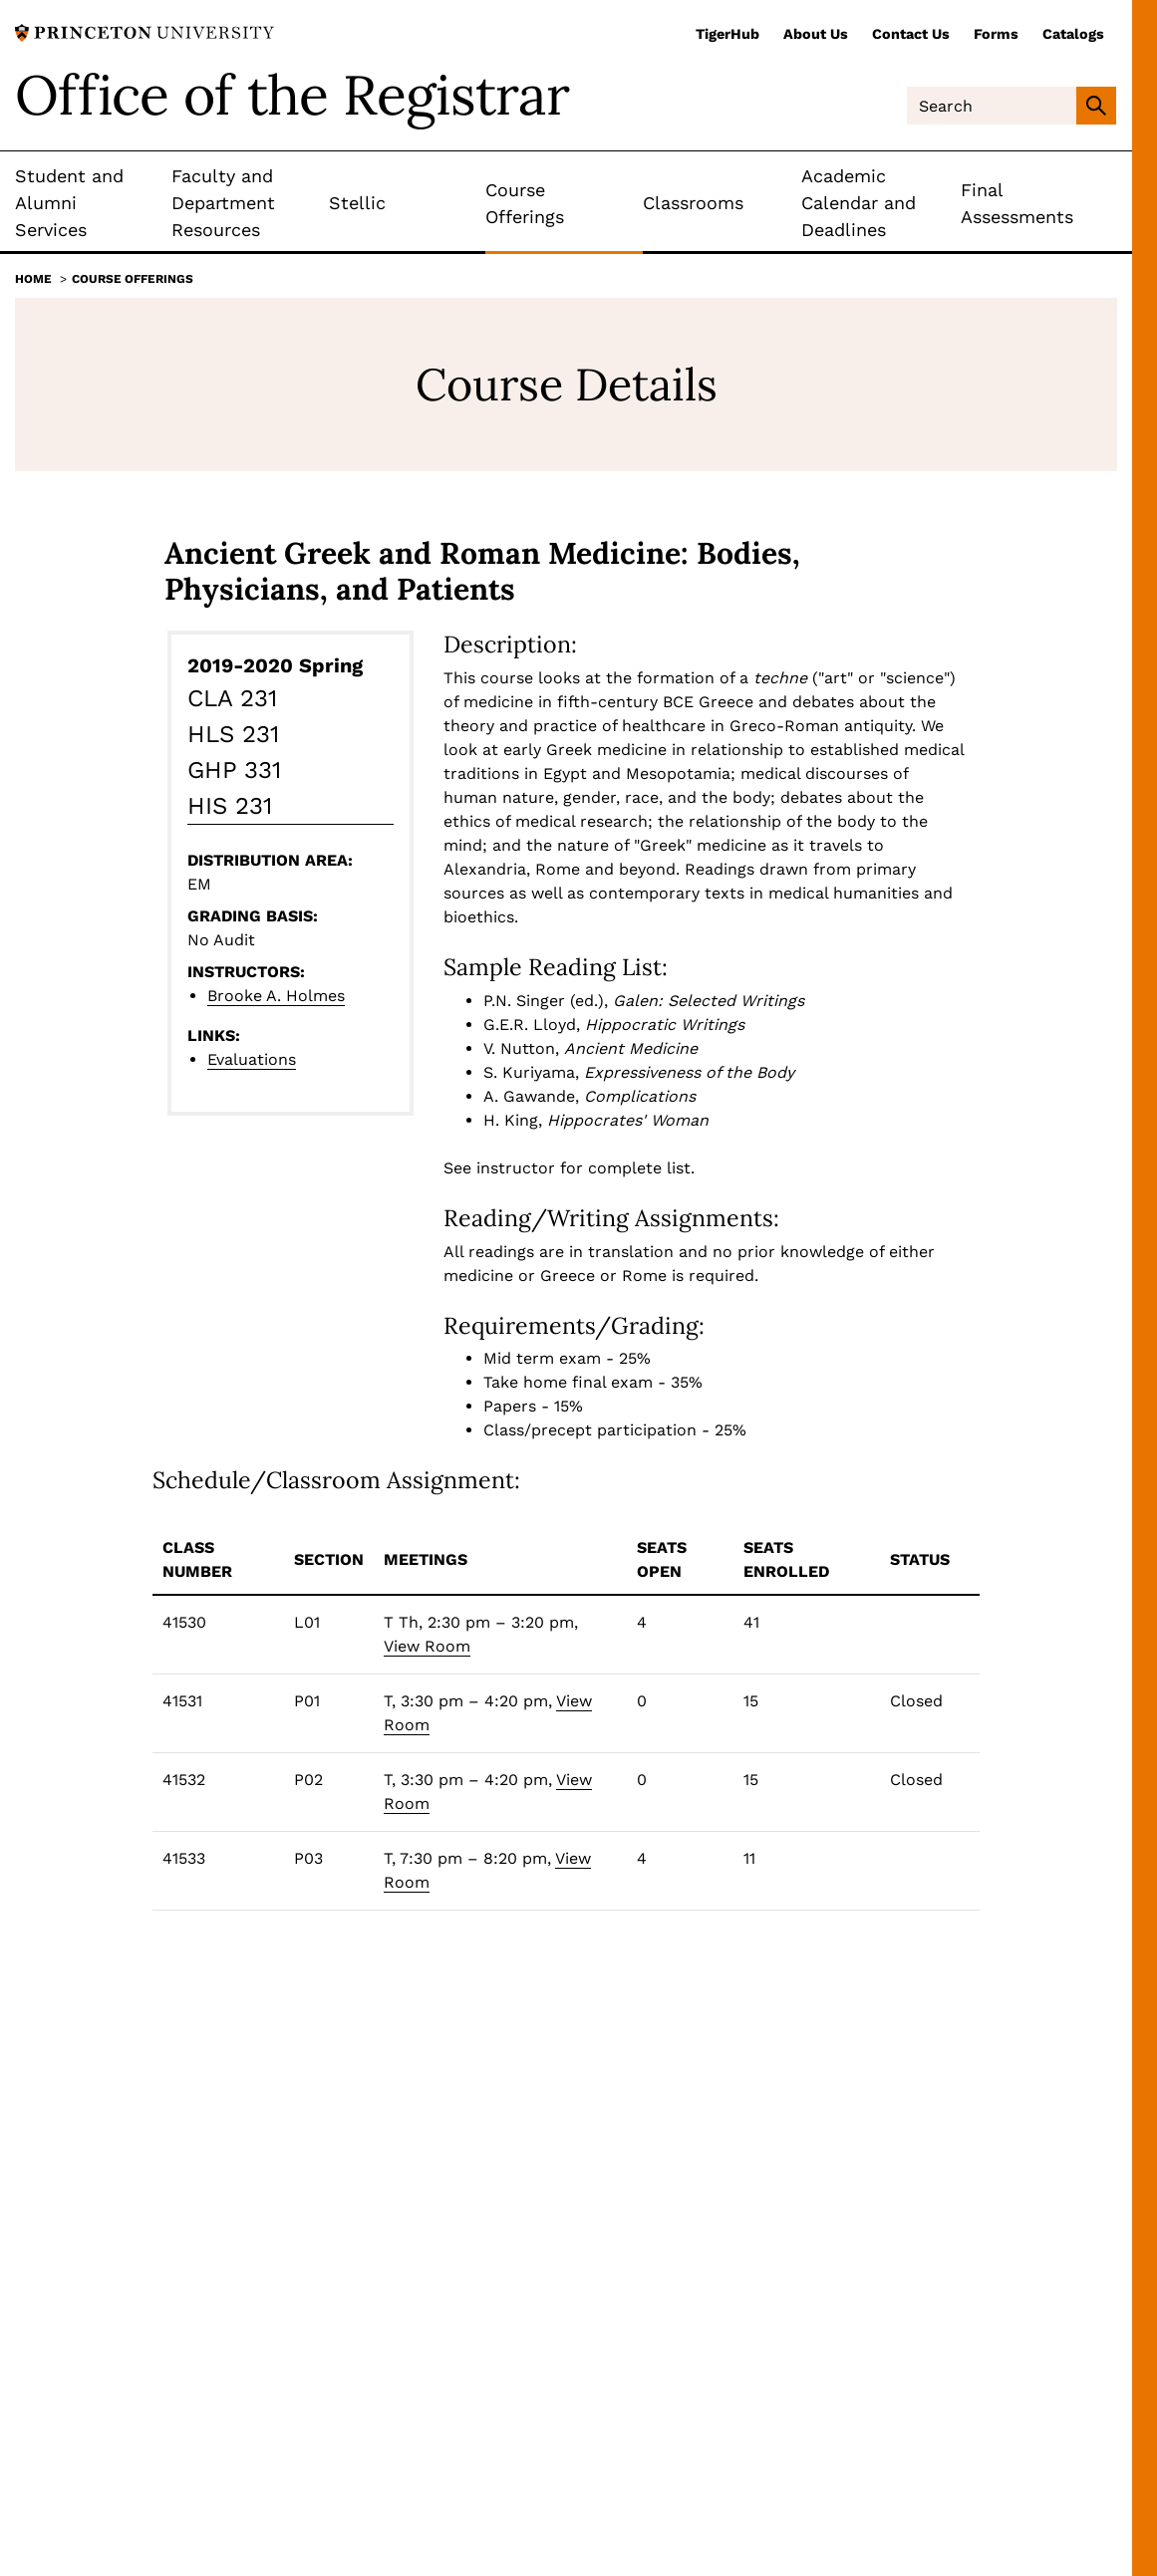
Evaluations (251, 1059)
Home (33, 279)
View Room (427, 1646)
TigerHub (727, 34)
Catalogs (1073, 34)
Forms (996, 34)
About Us (815, 34)
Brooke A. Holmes (276, 995)
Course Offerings (132, 279)
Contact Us (911, 34)
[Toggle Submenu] (156, 202)
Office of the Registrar (292, 94)
